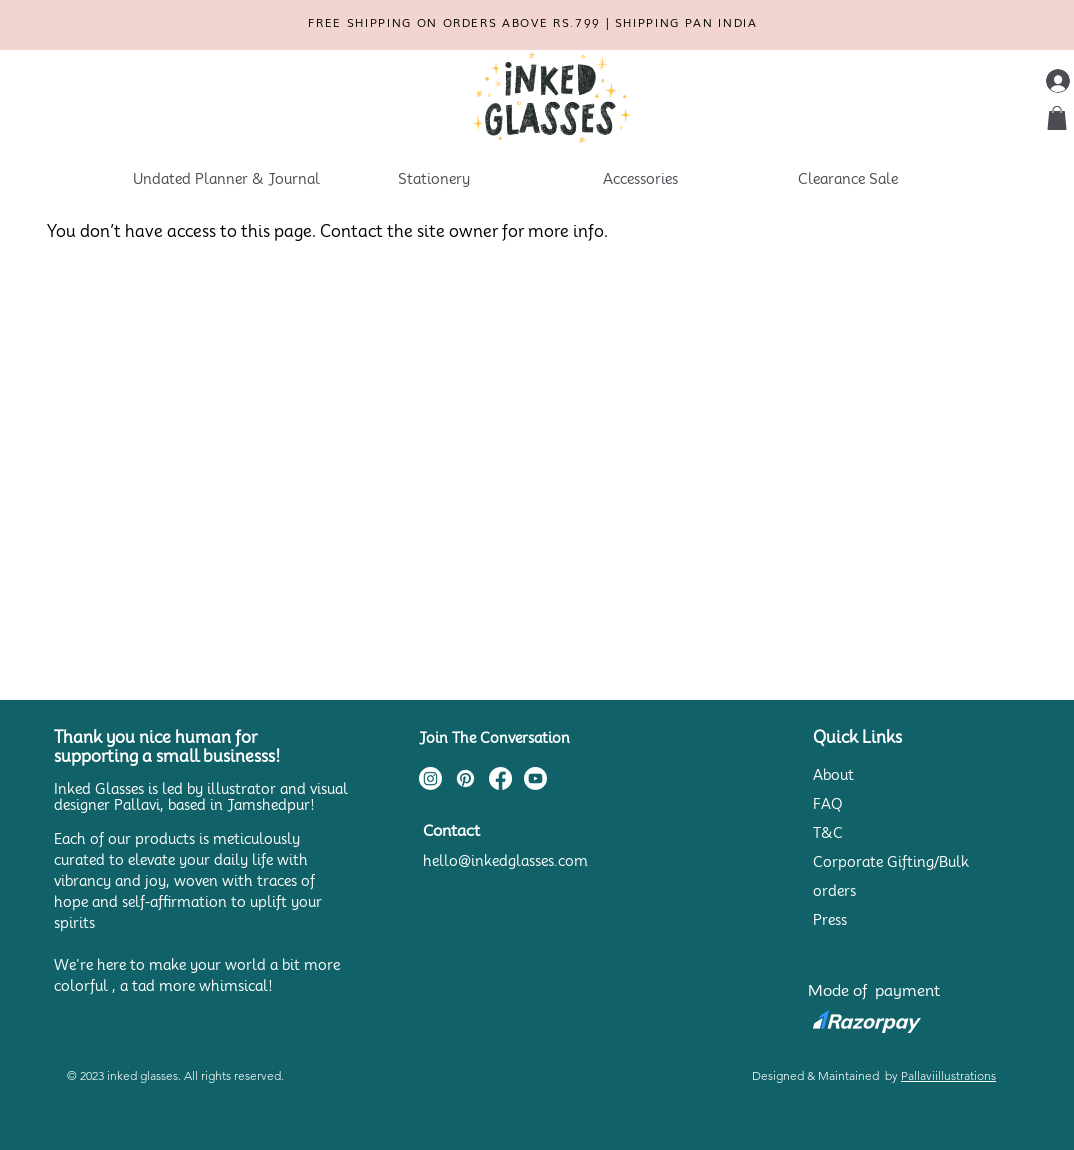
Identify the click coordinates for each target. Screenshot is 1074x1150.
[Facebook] (500, 778)
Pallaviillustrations (948, 1075)
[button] (1057, 118)
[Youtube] (535, 778)
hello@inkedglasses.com (505, 861)
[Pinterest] (465, 778)
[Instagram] (430, 778)
